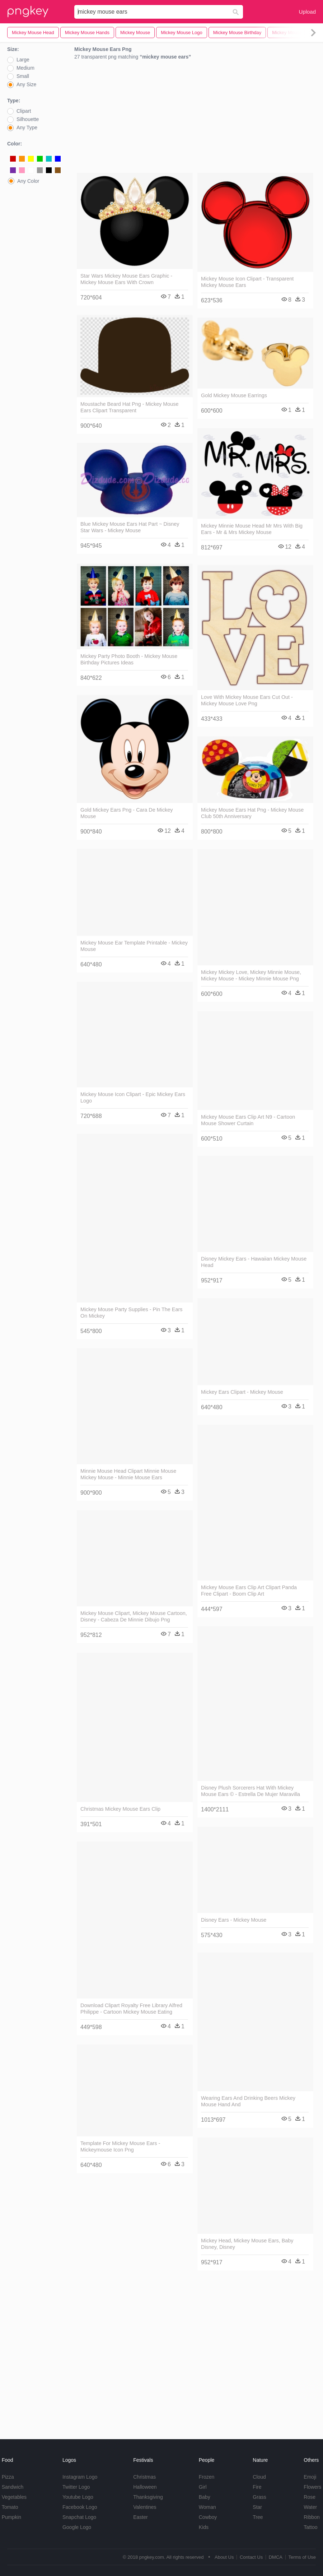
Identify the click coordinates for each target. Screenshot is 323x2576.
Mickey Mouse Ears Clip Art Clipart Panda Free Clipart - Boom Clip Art (249, 1590)
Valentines (144, 2507)
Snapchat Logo (79, 2517)
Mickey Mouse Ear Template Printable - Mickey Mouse (134, 946)
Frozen (207, 2477)
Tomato (10, 2507)
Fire (257, 2487)
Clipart (24, 111)
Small (23, 76)
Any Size (26, 84)
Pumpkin (11, 2517)
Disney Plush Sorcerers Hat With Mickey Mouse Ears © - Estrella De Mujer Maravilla (250, 1791)
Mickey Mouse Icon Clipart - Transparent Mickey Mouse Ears (247, 282)
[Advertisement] (195, 118)
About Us (224, 2557)
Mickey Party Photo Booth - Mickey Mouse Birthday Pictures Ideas (128, 659)
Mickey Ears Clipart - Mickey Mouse (242, 1392)
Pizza (8, 2477)
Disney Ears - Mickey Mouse (233, 1920)
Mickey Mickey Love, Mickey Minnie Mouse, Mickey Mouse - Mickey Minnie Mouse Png (251, 975)
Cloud (259, 2477)
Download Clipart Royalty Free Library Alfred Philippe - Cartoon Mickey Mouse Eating (131, 2008)
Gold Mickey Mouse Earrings (234, 395)
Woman (207, 2507)
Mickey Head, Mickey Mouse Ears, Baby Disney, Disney (247, 2244)
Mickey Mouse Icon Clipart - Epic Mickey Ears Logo (132, 1097)
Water (310, 2507)
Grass (259, 2497)
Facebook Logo (79, 2507)
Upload (307, 12)
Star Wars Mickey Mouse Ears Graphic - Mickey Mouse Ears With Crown (126, 279)
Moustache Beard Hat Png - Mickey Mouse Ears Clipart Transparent (129, 407)
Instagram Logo (79, 2477)
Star (257, 2507)
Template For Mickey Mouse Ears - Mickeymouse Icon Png (120, 2146)
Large (23, 59)
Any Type (27, 127)
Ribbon (311, 2517)
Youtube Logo (77, 2497)
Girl (203, 2487)
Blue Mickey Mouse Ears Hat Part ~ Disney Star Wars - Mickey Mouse (129, 527)
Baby (204, 2497)
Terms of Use (302, 2557)
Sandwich (13, 2487)
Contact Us (251, 2557)
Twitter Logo (76, 2487)
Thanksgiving (148, 2497)
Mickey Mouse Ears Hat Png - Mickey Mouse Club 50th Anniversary (252, 813)
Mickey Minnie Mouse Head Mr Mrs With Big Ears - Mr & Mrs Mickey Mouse (252, 529)
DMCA (275, 2557)
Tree (258, 2517)
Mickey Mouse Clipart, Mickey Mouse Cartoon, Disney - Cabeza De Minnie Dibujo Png (133, 1616)
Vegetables (14, 2497)
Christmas (144, 2477)
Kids (204, 2527)
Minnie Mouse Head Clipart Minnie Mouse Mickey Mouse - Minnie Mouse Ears (128, 1474)
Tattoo (310, 2527)
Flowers (312, 2487)
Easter (140, 2517)
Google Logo (76, 2527)
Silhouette (28, 119)
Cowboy (208, 2517)
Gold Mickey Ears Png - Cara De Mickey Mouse (126, 813)
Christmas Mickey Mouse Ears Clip (120, 1809)
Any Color (28, 181)
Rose (309, 2497)
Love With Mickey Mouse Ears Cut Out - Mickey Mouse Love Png (247, 700)
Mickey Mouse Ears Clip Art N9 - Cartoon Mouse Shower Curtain (248, 1120)
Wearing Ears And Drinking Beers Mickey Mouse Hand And (248, 2101)
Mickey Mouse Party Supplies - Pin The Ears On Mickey (131, 1312)
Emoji (310, 2477)
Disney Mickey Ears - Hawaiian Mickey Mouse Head (253, 1262)
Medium (25, 68)
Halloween (144, 2487)
